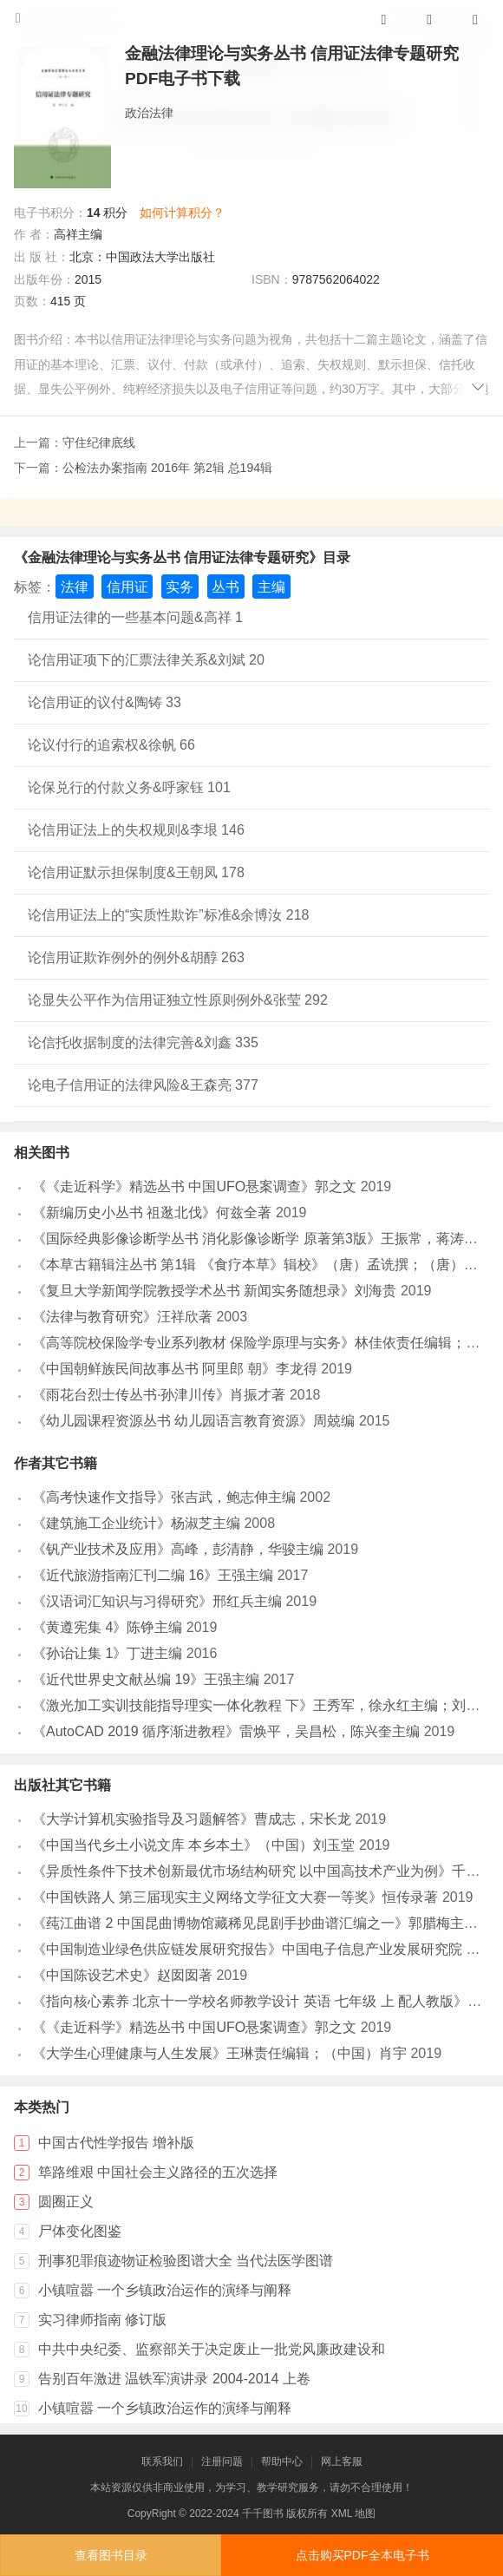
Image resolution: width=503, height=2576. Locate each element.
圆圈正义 (66, 2201)
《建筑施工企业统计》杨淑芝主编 (136, 1523)
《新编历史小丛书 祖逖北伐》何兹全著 (151, 1212)
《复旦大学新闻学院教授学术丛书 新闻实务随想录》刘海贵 (214, 1290)
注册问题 (222, 2461)
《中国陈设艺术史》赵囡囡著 (122, 1975)
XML (341, 2513)
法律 (74, 587)
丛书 (225, 587)
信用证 (127, 587)
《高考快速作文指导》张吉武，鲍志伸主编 (164, 1497)
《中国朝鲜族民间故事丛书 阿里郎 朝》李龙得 (174, 1368)
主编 (271, 587)
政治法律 (149, 113)
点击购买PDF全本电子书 (362, 2555)
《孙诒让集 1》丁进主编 (107, 1653)
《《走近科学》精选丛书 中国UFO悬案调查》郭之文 (194, 1186)
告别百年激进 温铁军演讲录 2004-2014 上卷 (174, 2378)
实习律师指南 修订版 (102, 2319)
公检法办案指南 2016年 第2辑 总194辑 (167, 468)
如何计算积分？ (182, 213)
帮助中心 (282, 2461)
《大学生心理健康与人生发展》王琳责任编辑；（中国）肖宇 (219, 2053)
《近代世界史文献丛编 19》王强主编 (145, 1679)
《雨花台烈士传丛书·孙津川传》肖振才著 (158, 1394)
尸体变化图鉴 (79, 2231)
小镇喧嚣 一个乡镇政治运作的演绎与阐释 (164, 2290)
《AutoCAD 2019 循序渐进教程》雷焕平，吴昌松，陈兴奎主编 (226, 1731)
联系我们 (162, 2461)
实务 (179, 587)
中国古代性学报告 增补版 (116, 2142)
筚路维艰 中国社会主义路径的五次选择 (158, 2172)
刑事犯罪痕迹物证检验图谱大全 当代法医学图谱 (185, 2260)
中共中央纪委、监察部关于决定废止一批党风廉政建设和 (211, 2349)
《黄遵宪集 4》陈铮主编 (107, 1627)
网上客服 (342, 2461)
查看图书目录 (111, 2555)
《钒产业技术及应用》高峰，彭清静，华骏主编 (177, 1549)
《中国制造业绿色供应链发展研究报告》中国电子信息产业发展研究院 (247, 1949)
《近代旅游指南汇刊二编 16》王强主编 (152, 1575)
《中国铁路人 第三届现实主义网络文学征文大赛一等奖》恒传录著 (235, 1897)
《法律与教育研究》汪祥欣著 (122, 1316)
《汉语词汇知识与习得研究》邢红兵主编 (157, 1601)
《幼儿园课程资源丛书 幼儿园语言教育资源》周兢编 (193, 1420)
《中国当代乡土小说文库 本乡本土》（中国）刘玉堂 (193, 1845)
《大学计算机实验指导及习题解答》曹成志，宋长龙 (191, 1819)
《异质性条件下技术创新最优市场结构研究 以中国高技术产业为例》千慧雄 (262, 1871)
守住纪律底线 (98, 442)
